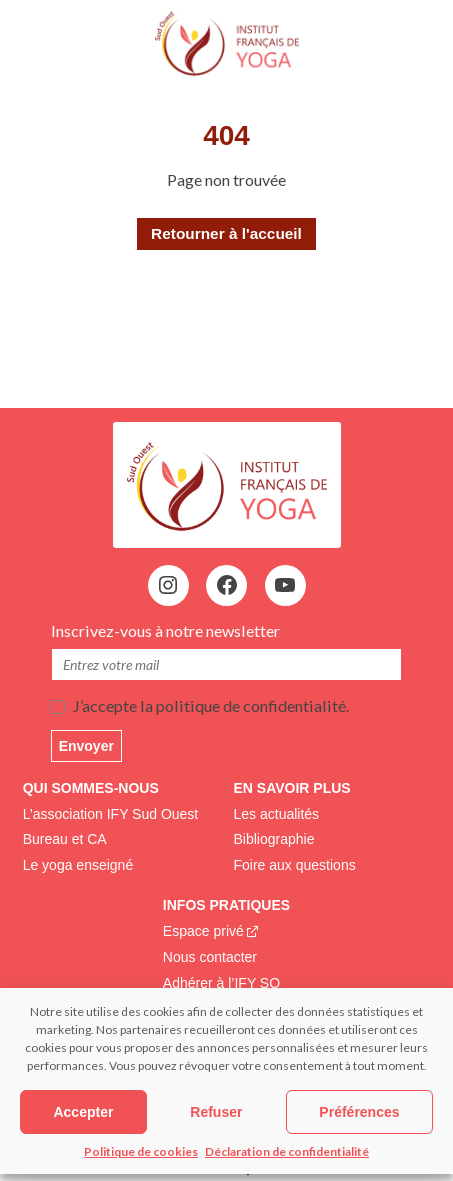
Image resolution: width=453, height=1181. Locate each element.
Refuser (216, 1112)
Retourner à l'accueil (226, 233)
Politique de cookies (141, 1151)
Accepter (83, 1112)
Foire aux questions (295, 865)
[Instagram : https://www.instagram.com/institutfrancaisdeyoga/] (168, 585)
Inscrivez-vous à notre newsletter (167, 630)
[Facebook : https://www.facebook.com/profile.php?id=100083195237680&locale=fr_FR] (227, 585)
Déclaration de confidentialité (287, 1151)
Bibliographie (274, 839)
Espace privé (203, 931)
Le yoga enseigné (78, 865)
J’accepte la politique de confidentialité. (210, 705)
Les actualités (277, 814)
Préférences (359, 1112)
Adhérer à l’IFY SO (221, 983)
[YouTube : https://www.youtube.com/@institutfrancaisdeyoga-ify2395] (285, 585)
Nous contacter (210, 957)
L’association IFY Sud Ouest (111, 814)
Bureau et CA (65, 839)
